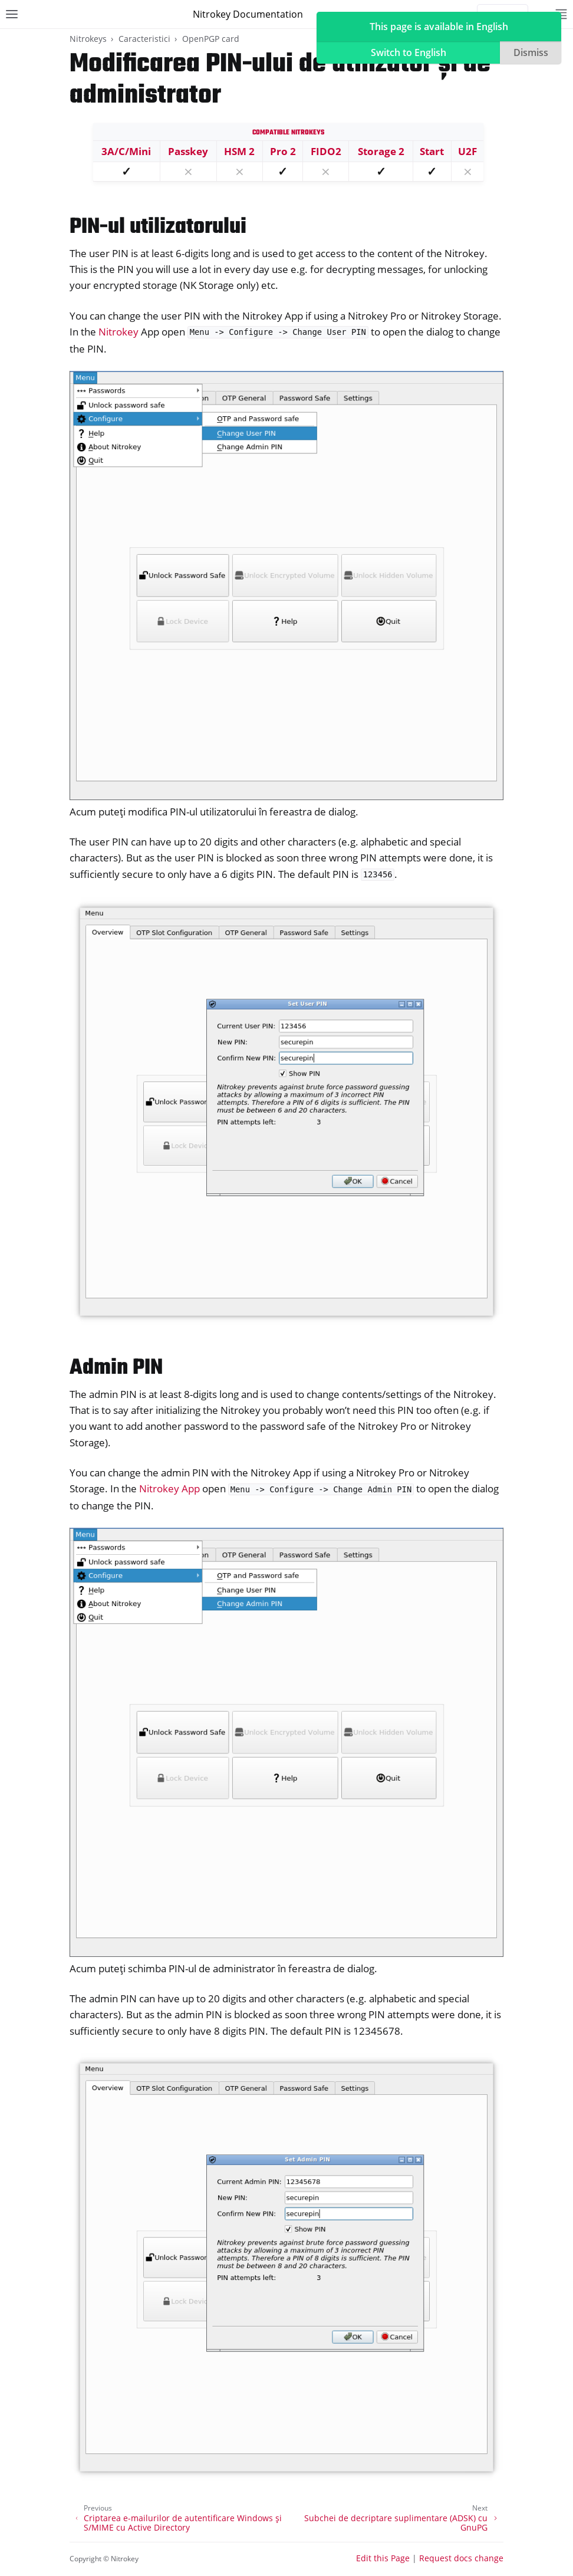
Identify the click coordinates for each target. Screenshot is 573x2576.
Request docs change (461, 2558)
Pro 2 (283, 151)
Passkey (188, 151)
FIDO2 (326, 151)
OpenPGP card (210, 38)
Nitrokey (118, 331)
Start (432, 151)
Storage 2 (381, 151)
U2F (467, 151)
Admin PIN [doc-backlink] (116, 1368)
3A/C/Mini (126, 151)
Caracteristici (144, 38)
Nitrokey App (169, 1488)
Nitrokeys (88, 38)
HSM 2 (239, 151)
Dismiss (530, 52)
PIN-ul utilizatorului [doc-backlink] (158, 227)
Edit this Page (383, 2558)
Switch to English (408, 52)
